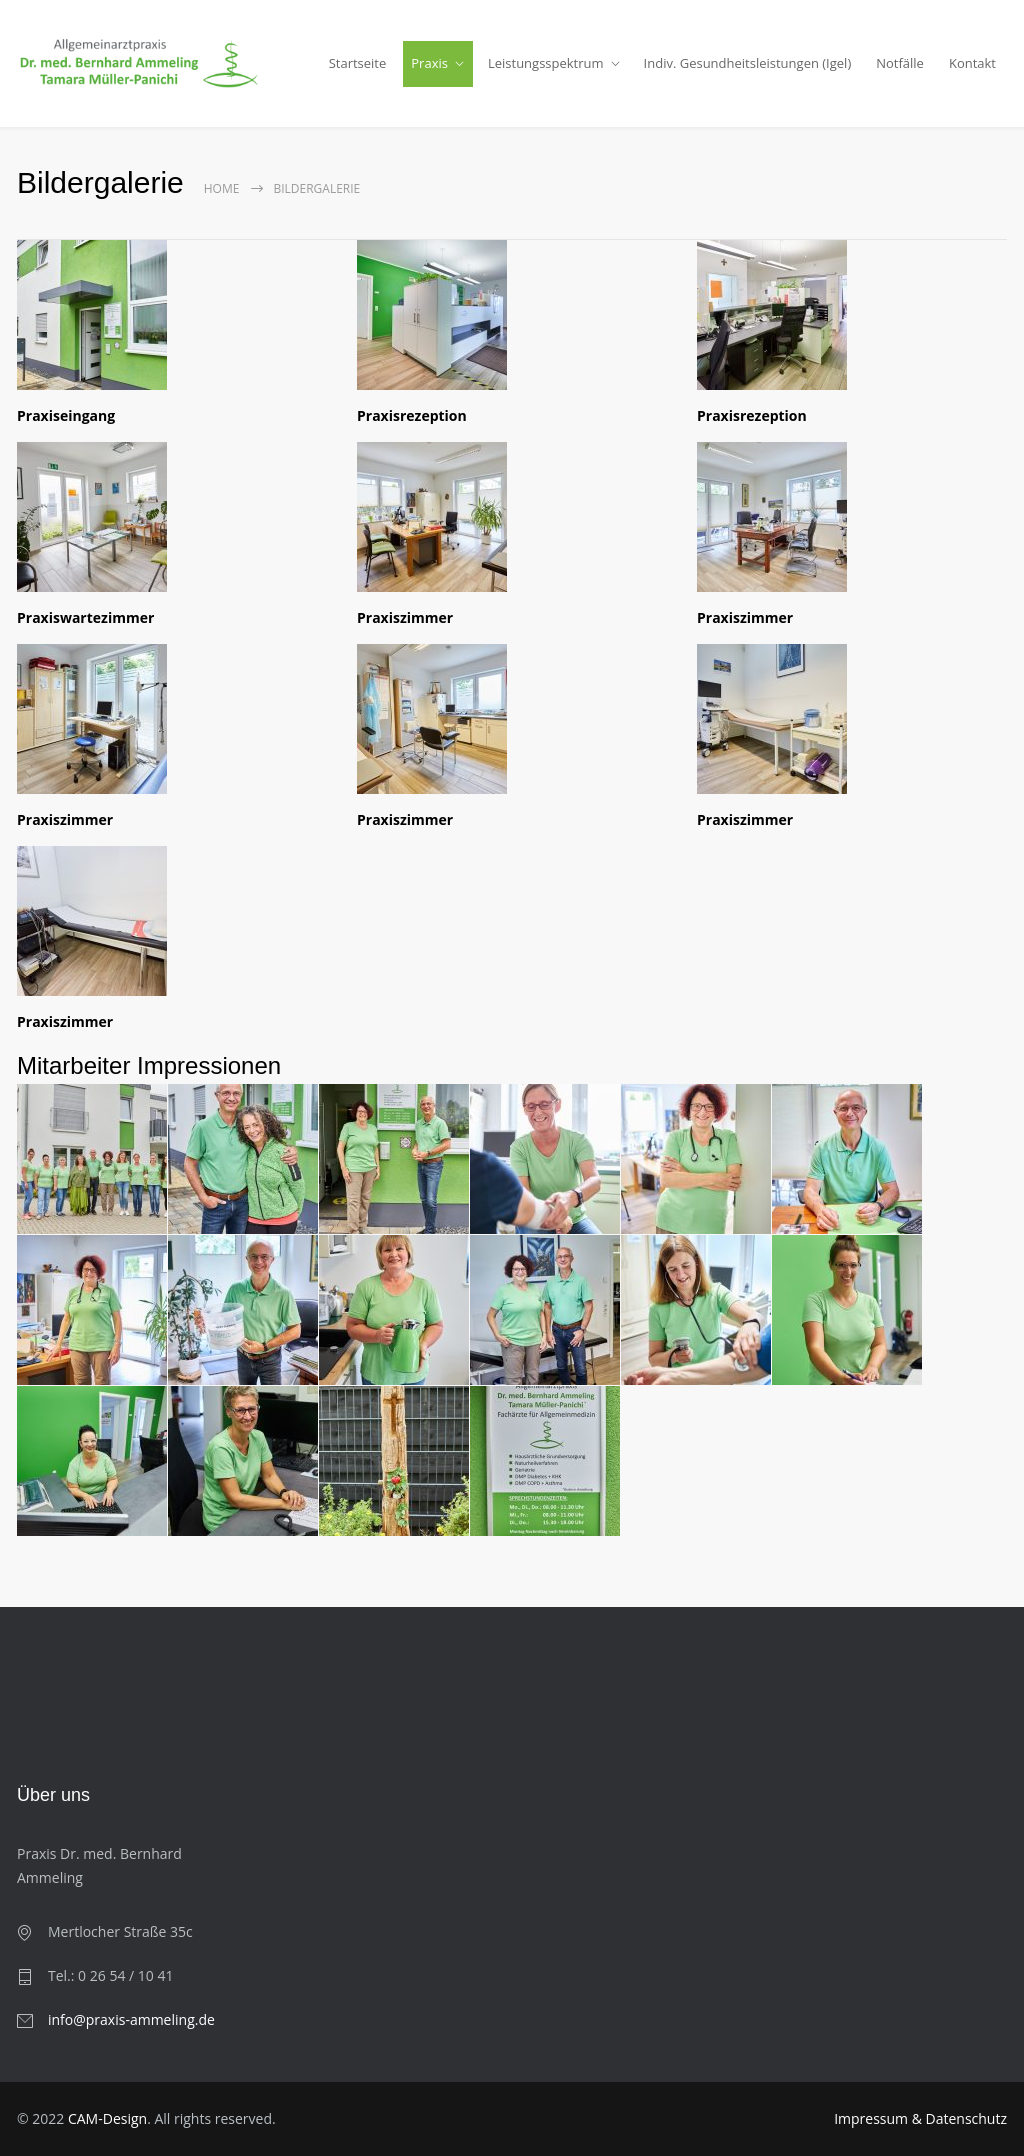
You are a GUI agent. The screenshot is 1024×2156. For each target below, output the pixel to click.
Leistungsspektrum (546, 63)
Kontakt (972, 63)
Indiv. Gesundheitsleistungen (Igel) (748, 63)
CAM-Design (107, 2118)
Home (222, 188)
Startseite (358, 63)
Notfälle (900, 63)
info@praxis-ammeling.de (131, 2019)
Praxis (429, 63)
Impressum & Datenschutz (920, 2118)
